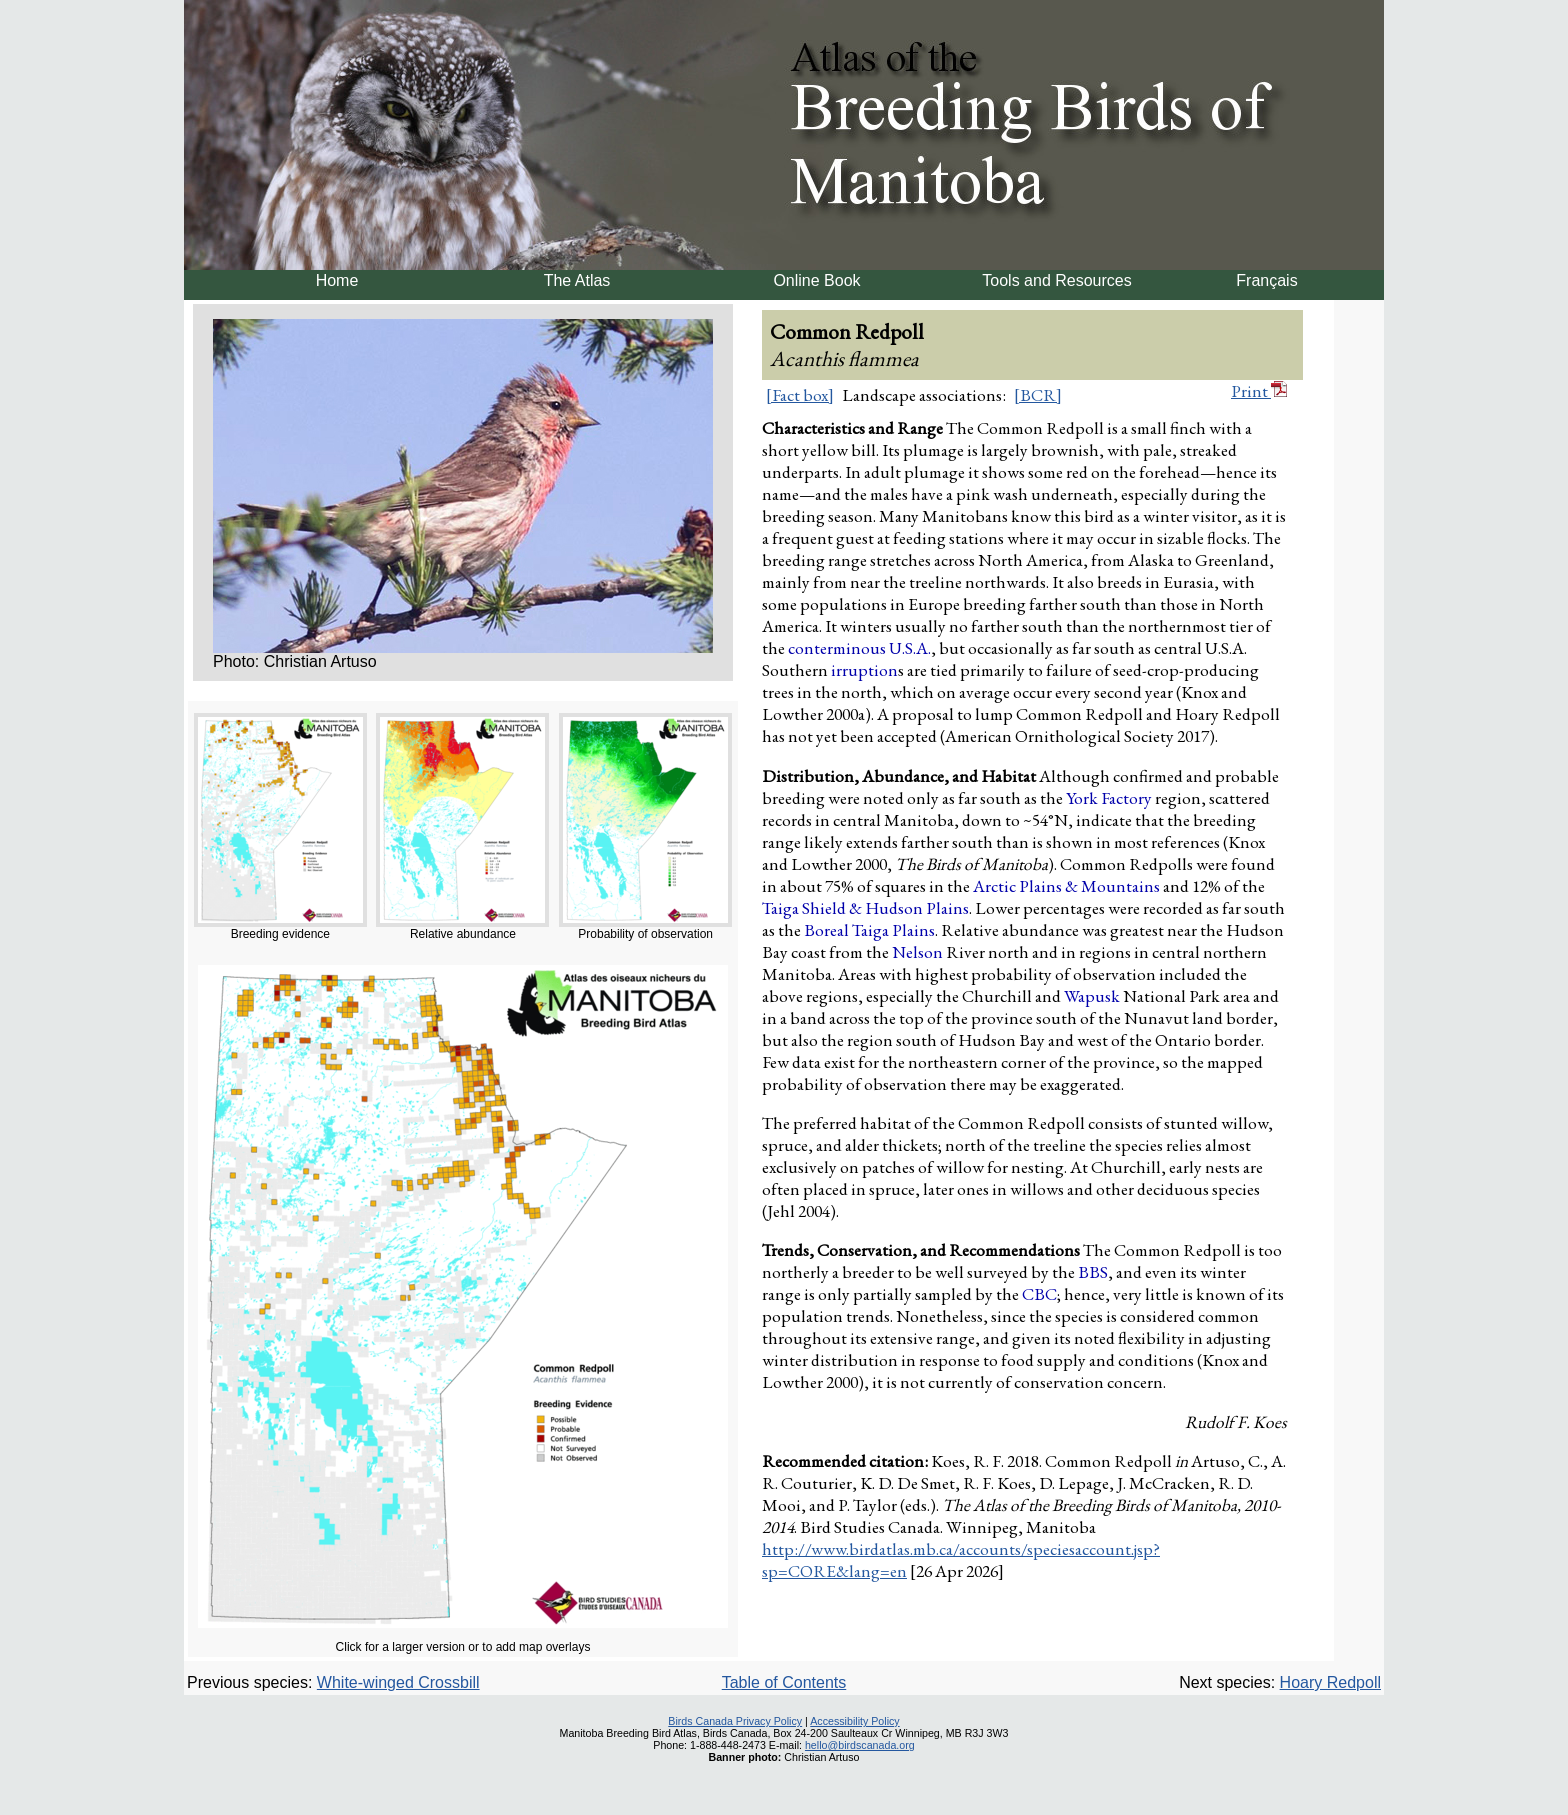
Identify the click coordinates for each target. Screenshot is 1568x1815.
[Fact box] (800, 395)
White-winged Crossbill (398, 1682)
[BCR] (1038, 395)
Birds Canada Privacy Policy (735, 1721)
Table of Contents (784, 1682)
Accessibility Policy (854, 1721)
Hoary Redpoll (1330, 1682)
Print (1259, 391)
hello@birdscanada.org (860, 1745)
